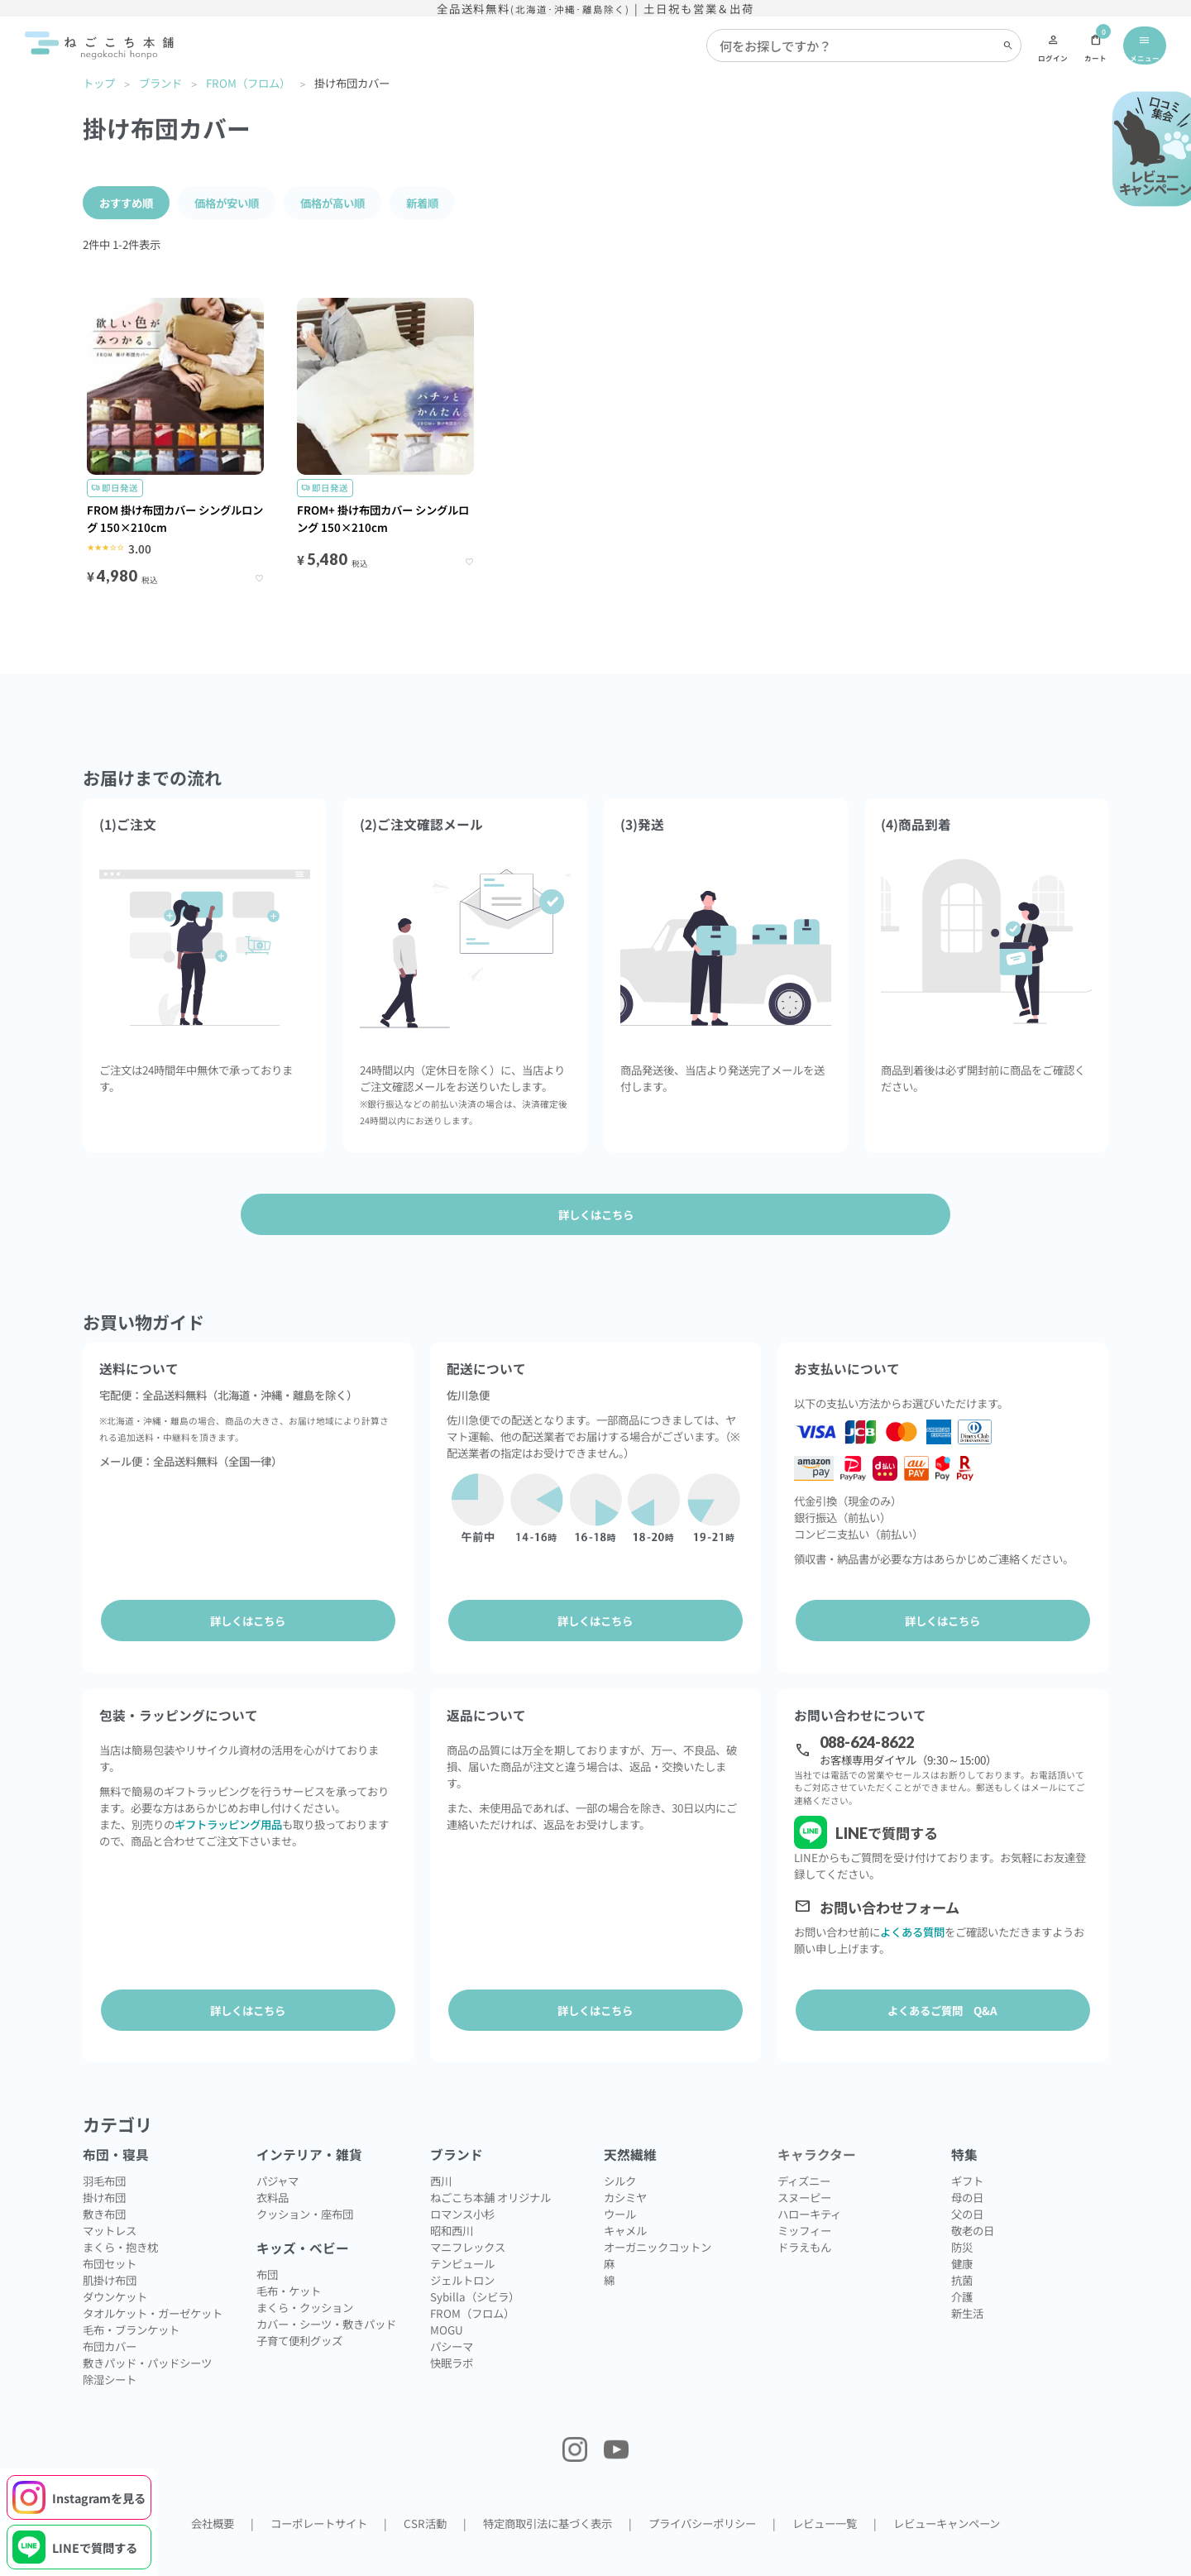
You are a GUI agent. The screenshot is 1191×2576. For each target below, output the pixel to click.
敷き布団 (104, 2184)
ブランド (160, 82)
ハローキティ (809, 2184)
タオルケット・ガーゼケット (152, 2283)
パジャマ (277, 2151)
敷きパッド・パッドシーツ (147, 2333)
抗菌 (962, 2250)
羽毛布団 (104, 2151)
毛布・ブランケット (131, 2299)
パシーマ (451, 2316)
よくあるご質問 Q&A (942, 1995)
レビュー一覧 (824, 2493)
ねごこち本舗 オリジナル (490, 2167)
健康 (962, 2233)
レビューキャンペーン (946, 2493)
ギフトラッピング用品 (228, 1809)
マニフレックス (467, 2217)
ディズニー (803, 2151)
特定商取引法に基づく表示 (547, 2493)
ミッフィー (804, 2200)
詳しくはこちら (247, 1620)
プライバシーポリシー (702, 2493)
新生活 (967, 2283)
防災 (962, 2217)
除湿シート (109, 2349)
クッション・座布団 (304, 2184)
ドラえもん (804, 2217)
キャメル (625, 2200)
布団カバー (109, 2316)
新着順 (422, 202)
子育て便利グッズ (299, 2310)
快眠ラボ (451, 2333)
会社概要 (212, 2493)
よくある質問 (912, 1916)
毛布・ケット (288, 2261)
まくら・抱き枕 (120, 2217)
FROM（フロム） (248, 82)
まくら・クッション (304, 2277)
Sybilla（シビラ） (474, 2266)
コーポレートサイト (318, 2493)
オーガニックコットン (657, 2217)
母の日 (967, 2167)
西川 (441, 2151)
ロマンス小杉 (462, 2184)
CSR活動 (425, 2493)
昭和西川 (451, 2200)
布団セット (109, 2233)
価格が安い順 (226, 202)
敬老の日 (972, 2200)
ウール (620, 2184)
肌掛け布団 (109, 2250)
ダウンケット (115, 2266)
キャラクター (816, 2124)
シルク (620, 2151)
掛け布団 (104, 2167)
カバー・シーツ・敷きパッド (326, 2294)
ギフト (967, 2151)
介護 (962, 2266)
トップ (99, 82)
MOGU (446, 2299)
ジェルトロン (462, 2250)
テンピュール (462, 2233)
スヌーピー (804, 2167)
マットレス (109, 2200)
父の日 (967, 2184)
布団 (267, 2244)
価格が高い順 (332, 202)
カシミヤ (625, 2167)
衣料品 (272, 2167)
